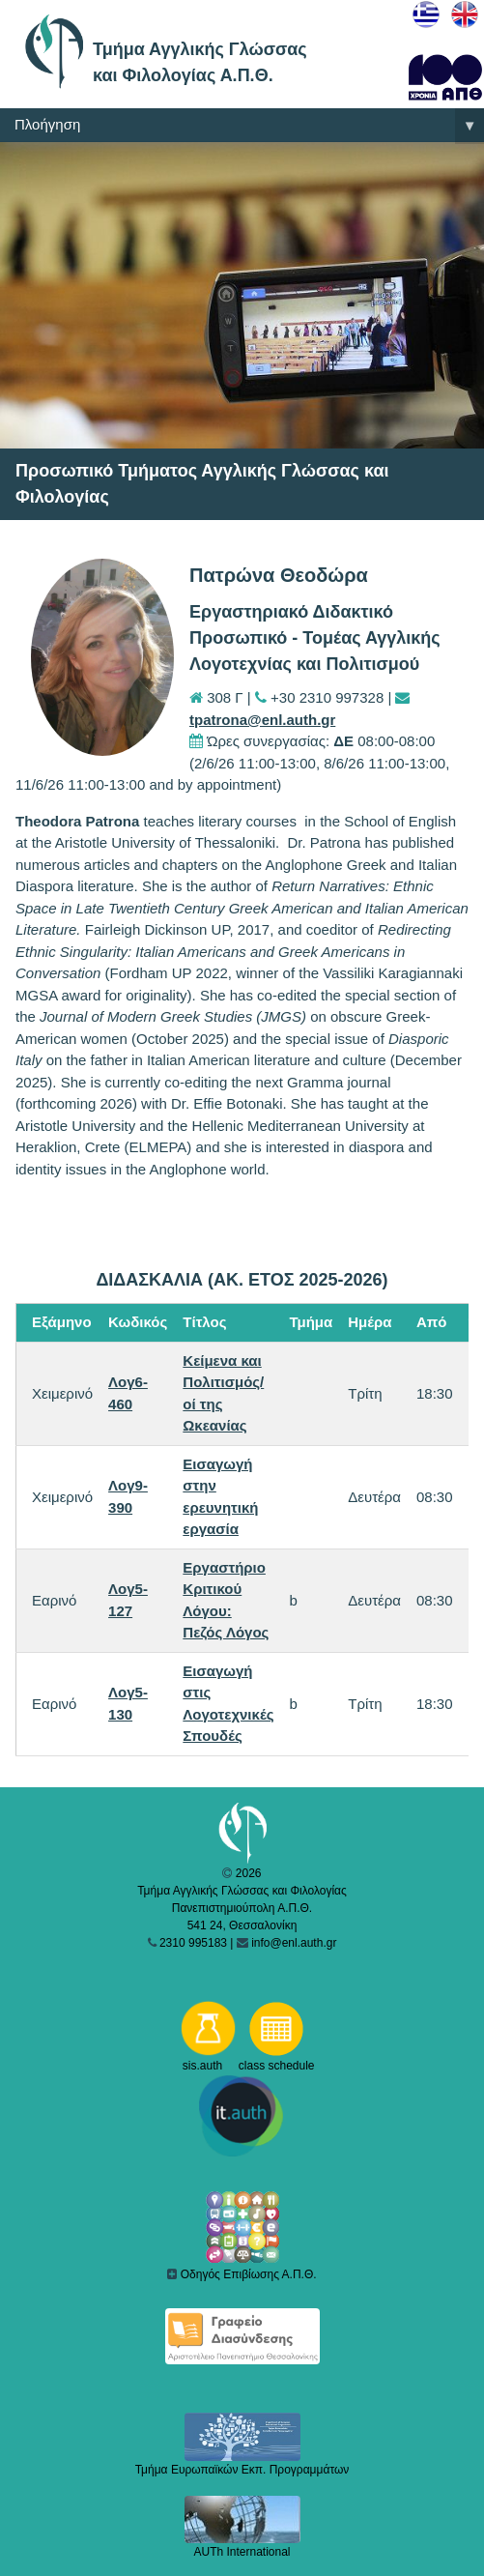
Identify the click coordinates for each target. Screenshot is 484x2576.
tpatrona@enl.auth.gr (262, 719)
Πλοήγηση (249, 125)
